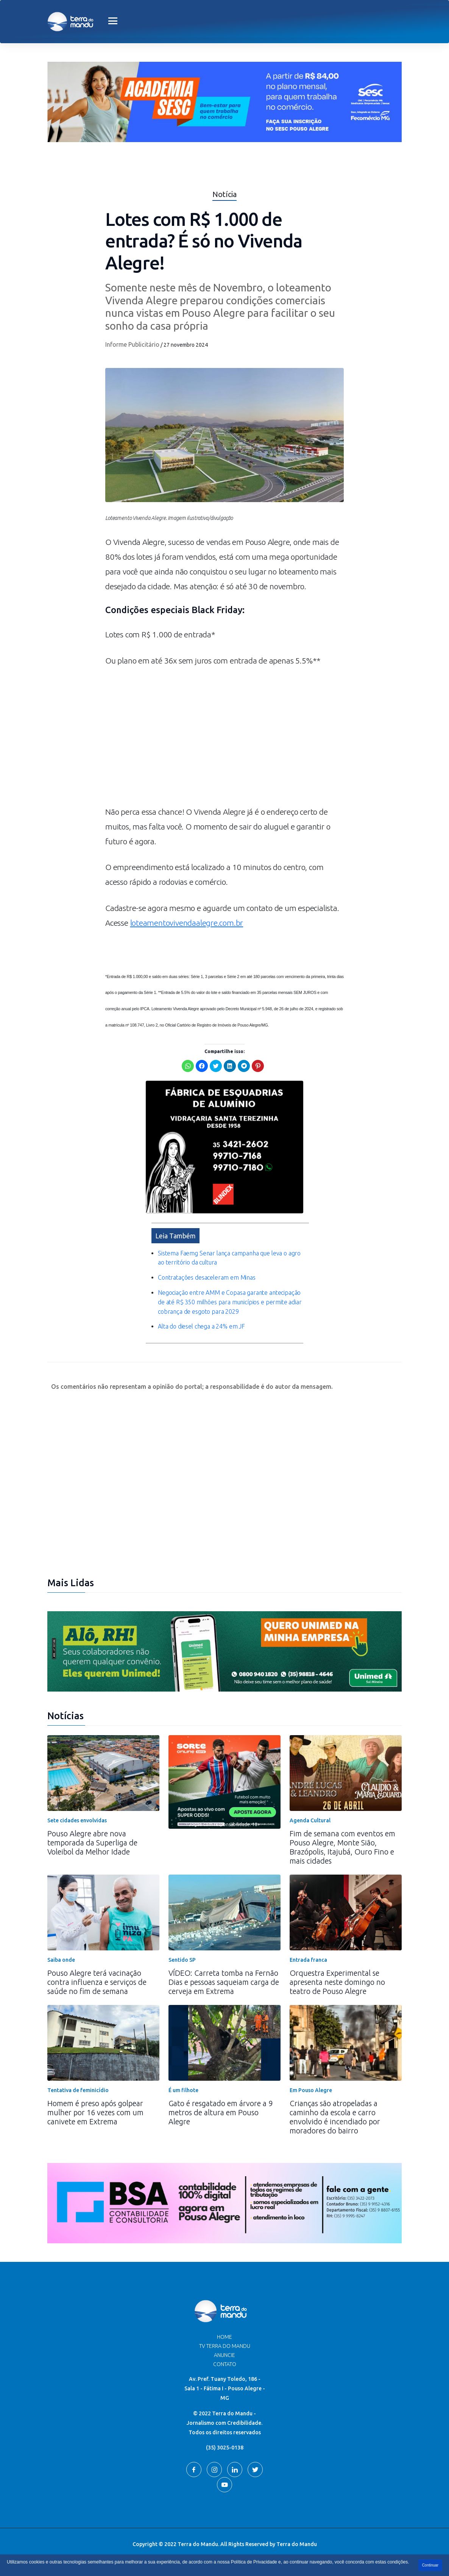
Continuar (430, 2565)
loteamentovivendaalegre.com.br (186, 922)
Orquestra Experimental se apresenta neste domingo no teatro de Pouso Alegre (337, 1982)
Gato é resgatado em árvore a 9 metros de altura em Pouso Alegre (220, 2112)
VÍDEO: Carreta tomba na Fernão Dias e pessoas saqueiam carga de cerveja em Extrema (223, 1982)
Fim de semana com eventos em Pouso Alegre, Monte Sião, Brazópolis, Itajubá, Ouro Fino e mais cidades (342, 1847)
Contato (224, 2364)
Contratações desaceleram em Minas (207, 1277)
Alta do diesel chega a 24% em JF (202, 1326)
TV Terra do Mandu (224, 2346)
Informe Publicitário (132, 344)
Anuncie (224, 2355)
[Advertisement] (224, 740)
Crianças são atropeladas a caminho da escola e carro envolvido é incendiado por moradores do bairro (335, 2117)
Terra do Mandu (296, 2544)
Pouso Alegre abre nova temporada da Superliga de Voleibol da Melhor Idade (92, 1842)
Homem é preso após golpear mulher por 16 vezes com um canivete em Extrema (95, 2112)
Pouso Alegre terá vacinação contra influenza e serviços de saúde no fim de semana (97, 1982)
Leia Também (175, 1235)
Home (224, 2337)
